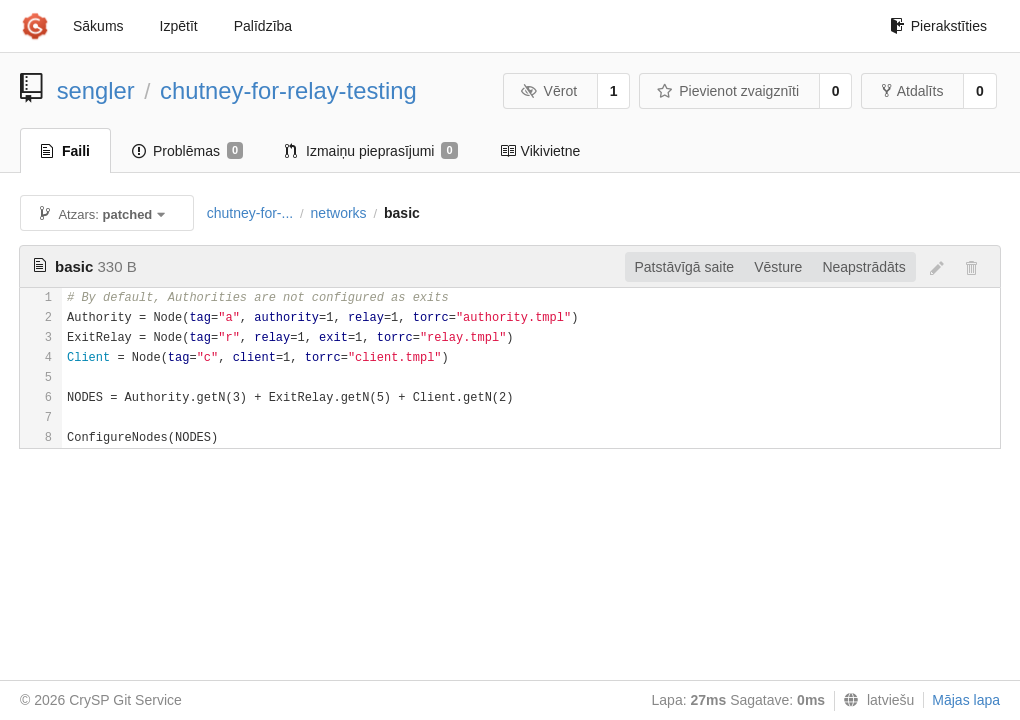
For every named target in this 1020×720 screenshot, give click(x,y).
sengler (96, 90)
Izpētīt (179, 26)
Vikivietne (540, 151)
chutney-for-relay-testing (288, 90)
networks (339, 213)
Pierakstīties (938, 26)
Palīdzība (263, 26)
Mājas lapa (966, 700)
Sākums (98, 26)
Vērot (549, 91)
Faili (65, 151)
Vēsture (778, 267)
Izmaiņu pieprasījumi (371, 151)
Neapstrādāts (863, 267)
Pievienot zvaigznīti (728, 91)
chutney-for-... (250, 213)
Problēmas (187, 151)
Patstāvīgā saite (685, 267)
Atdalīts (913, 91)
